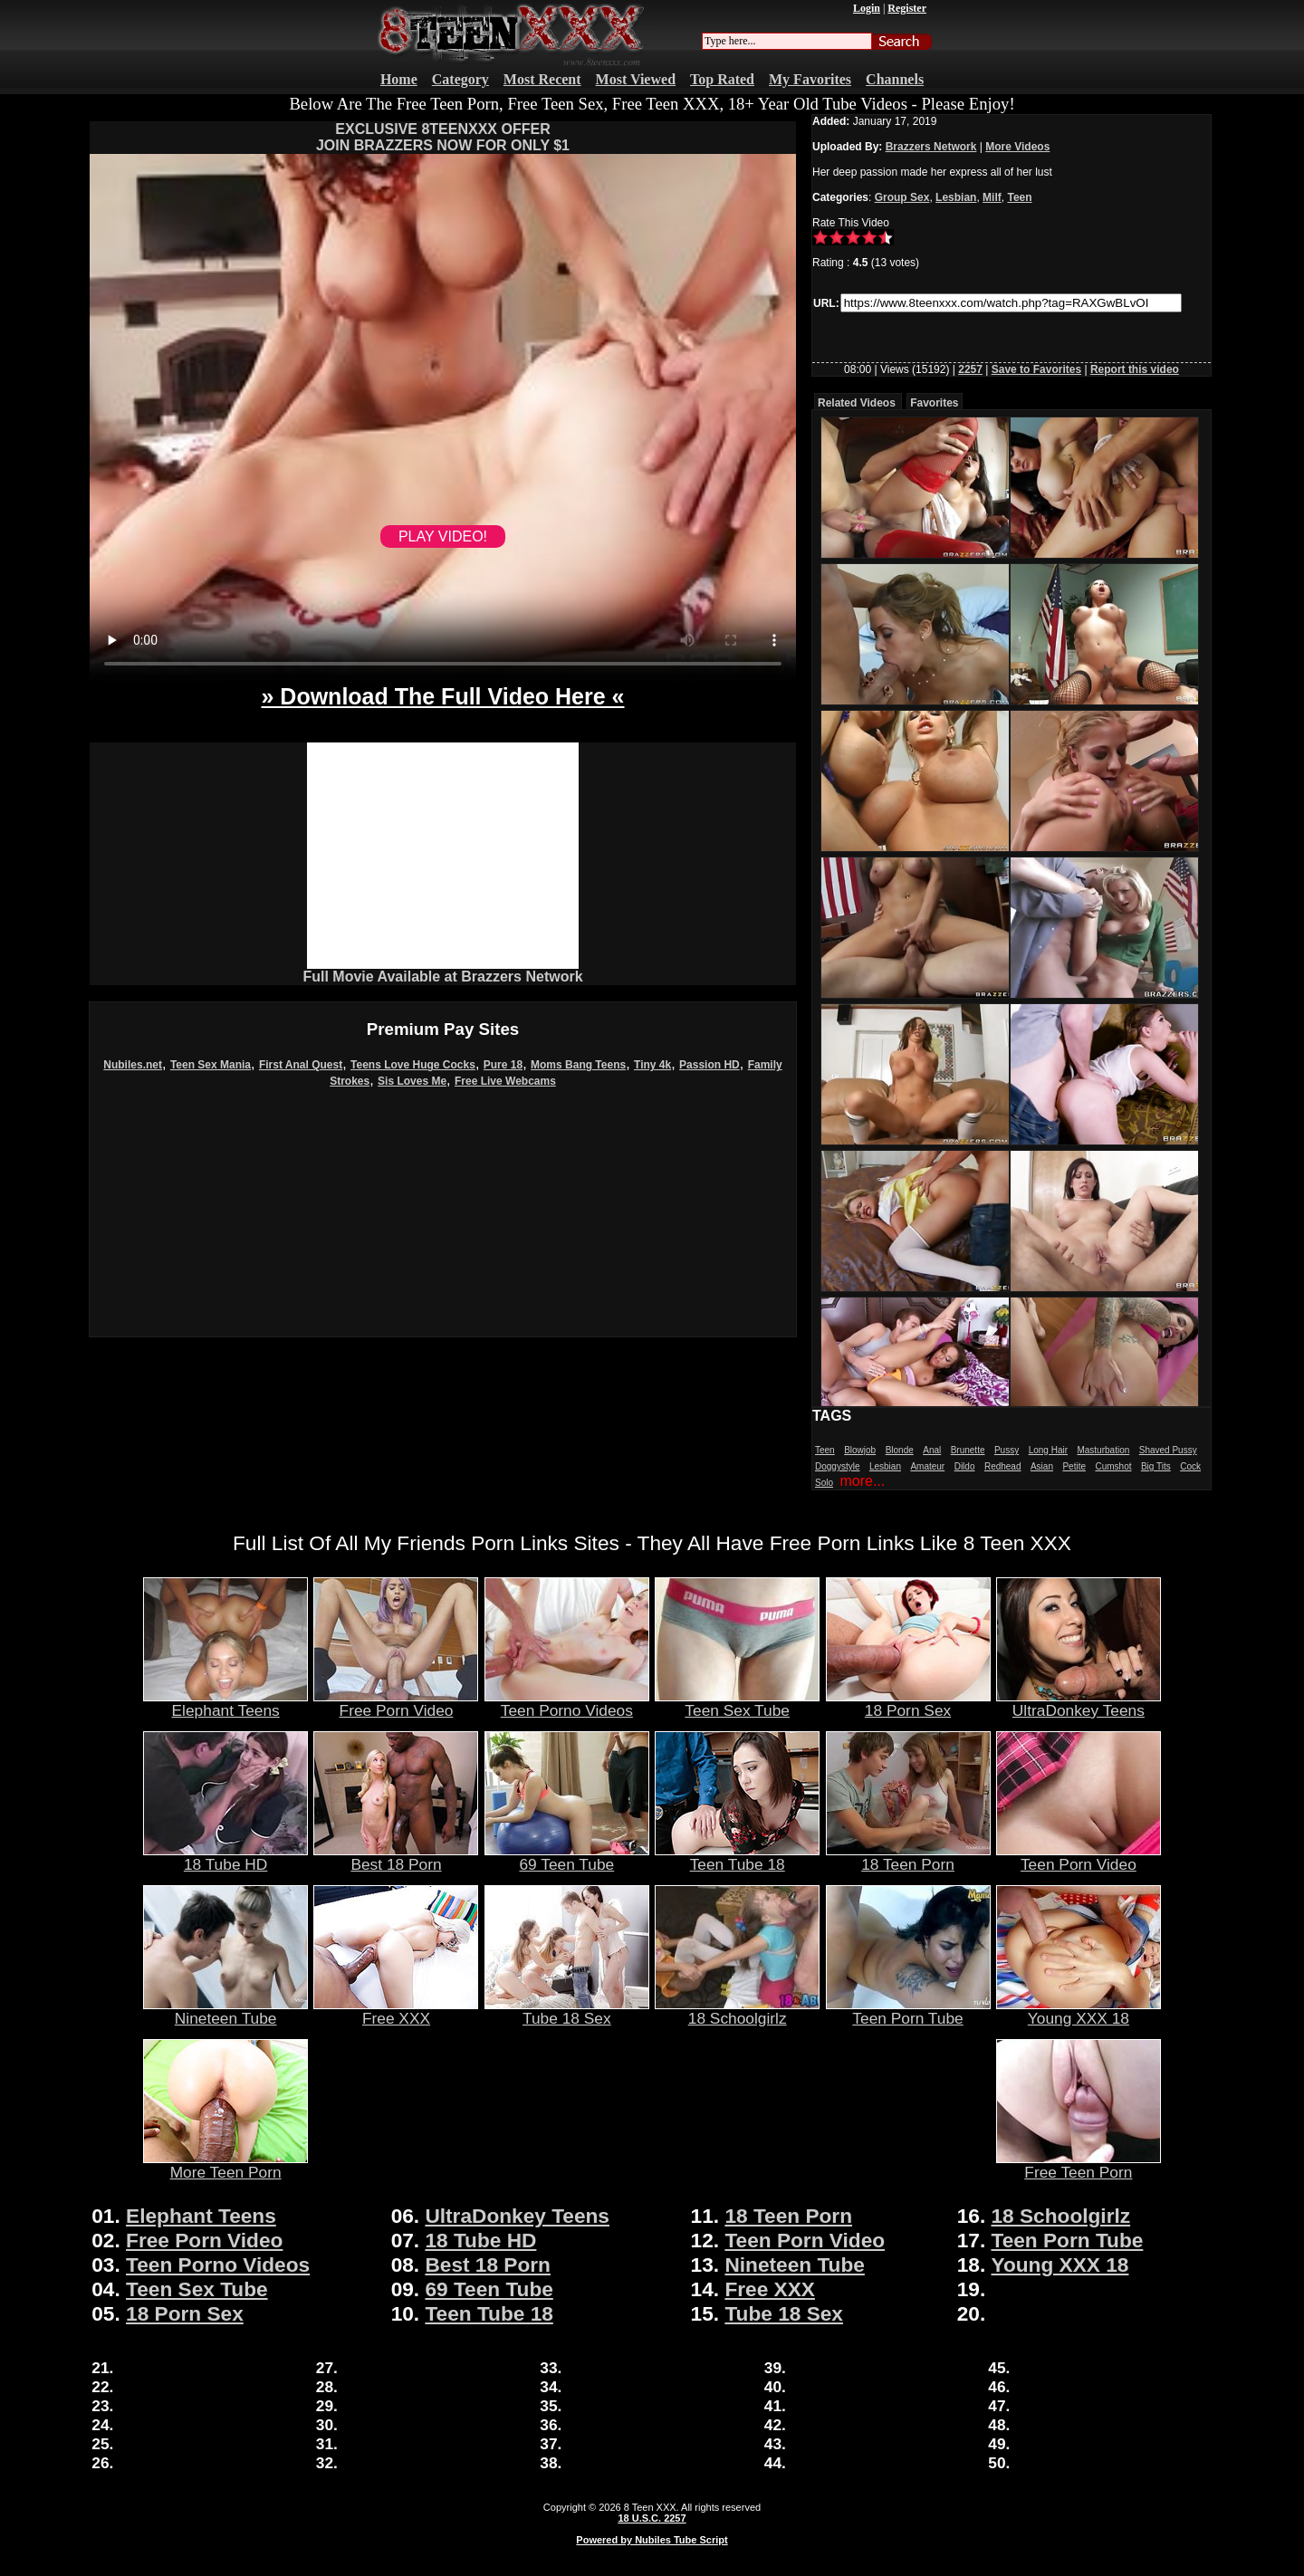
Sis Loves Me (412, 1081)
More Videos (1017, 146)
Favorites (934, 403)
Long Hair (1048, 1450)
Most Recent (542, 79)
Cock (1190, 1466)
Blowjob (860, 1450)
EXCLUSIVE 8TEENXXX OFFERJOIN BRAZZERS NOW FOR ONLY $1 (443, 137)
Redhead (1002, 1466)
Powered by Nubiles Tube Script (651, 2539)
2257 (970, 369)
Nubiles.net (132, 1064)
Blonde (900, 1450)
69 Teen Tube (566, 1857)
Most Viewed (636, 79)
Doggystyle (837, 1466)
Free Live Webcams (505, 1081)
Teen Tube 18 (737, 1857)
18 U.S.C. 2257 (652, 2518)
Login (866, 8)
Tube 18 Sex (566, 2011)
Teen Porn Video (1078, 1857)
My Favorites (810, 79)
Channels (895, 79)
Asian (1042, 1466)
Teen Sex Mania (210, 1064)
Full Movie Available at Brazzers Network (442, 976)
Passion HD (709, 1064)
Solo (824, 1483)
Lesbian (955, 197)
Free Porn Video (395, 1703)
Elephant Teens (225, 1703)
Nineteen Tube (225, 2011)
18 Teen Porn (908, 1857)
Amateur (927, 1466)
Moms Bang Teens (578, 1064)
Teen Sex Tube (737, 1703)
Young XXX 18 (1078, 2011)
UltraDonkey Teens (1078, 1703)
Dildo (964, 1466)
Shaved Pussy (1168, 1450)
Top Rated (722, 79)
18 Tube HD (225, 1857)
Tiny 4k (652, 1064)
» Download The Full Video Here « (442, 696)
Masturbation (1103, 1450)
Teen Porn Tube (908, 2011)
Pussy (1006, 1450)
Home (398, 79)
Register (906, 8)
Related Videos (857, 403)
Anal (932, 1450)
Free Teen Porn (1078, 2165)
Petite (1074, 1466)
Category (460, 79)
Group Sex (902, 197)
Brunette (968, 1450)
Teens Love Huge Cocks (412, 1064)
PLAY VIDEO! (442, 536)
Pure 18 (503, 1064)
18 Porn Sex (908, 1703)
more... (862, 1481)
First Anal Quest (300, 1064)
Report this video (1134, 369)
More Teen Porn (225, 2165)
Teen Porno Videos (566, 1703)
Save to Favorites (1036, 369)
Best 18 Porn (395, 1857)
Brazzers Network (931, 146)
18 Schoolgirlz (737, 2011)
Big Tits (1156, 1466)
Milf (992, 197)
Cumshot (1113, 1466)
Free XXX (395, 2011)
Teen (1019, 197)
